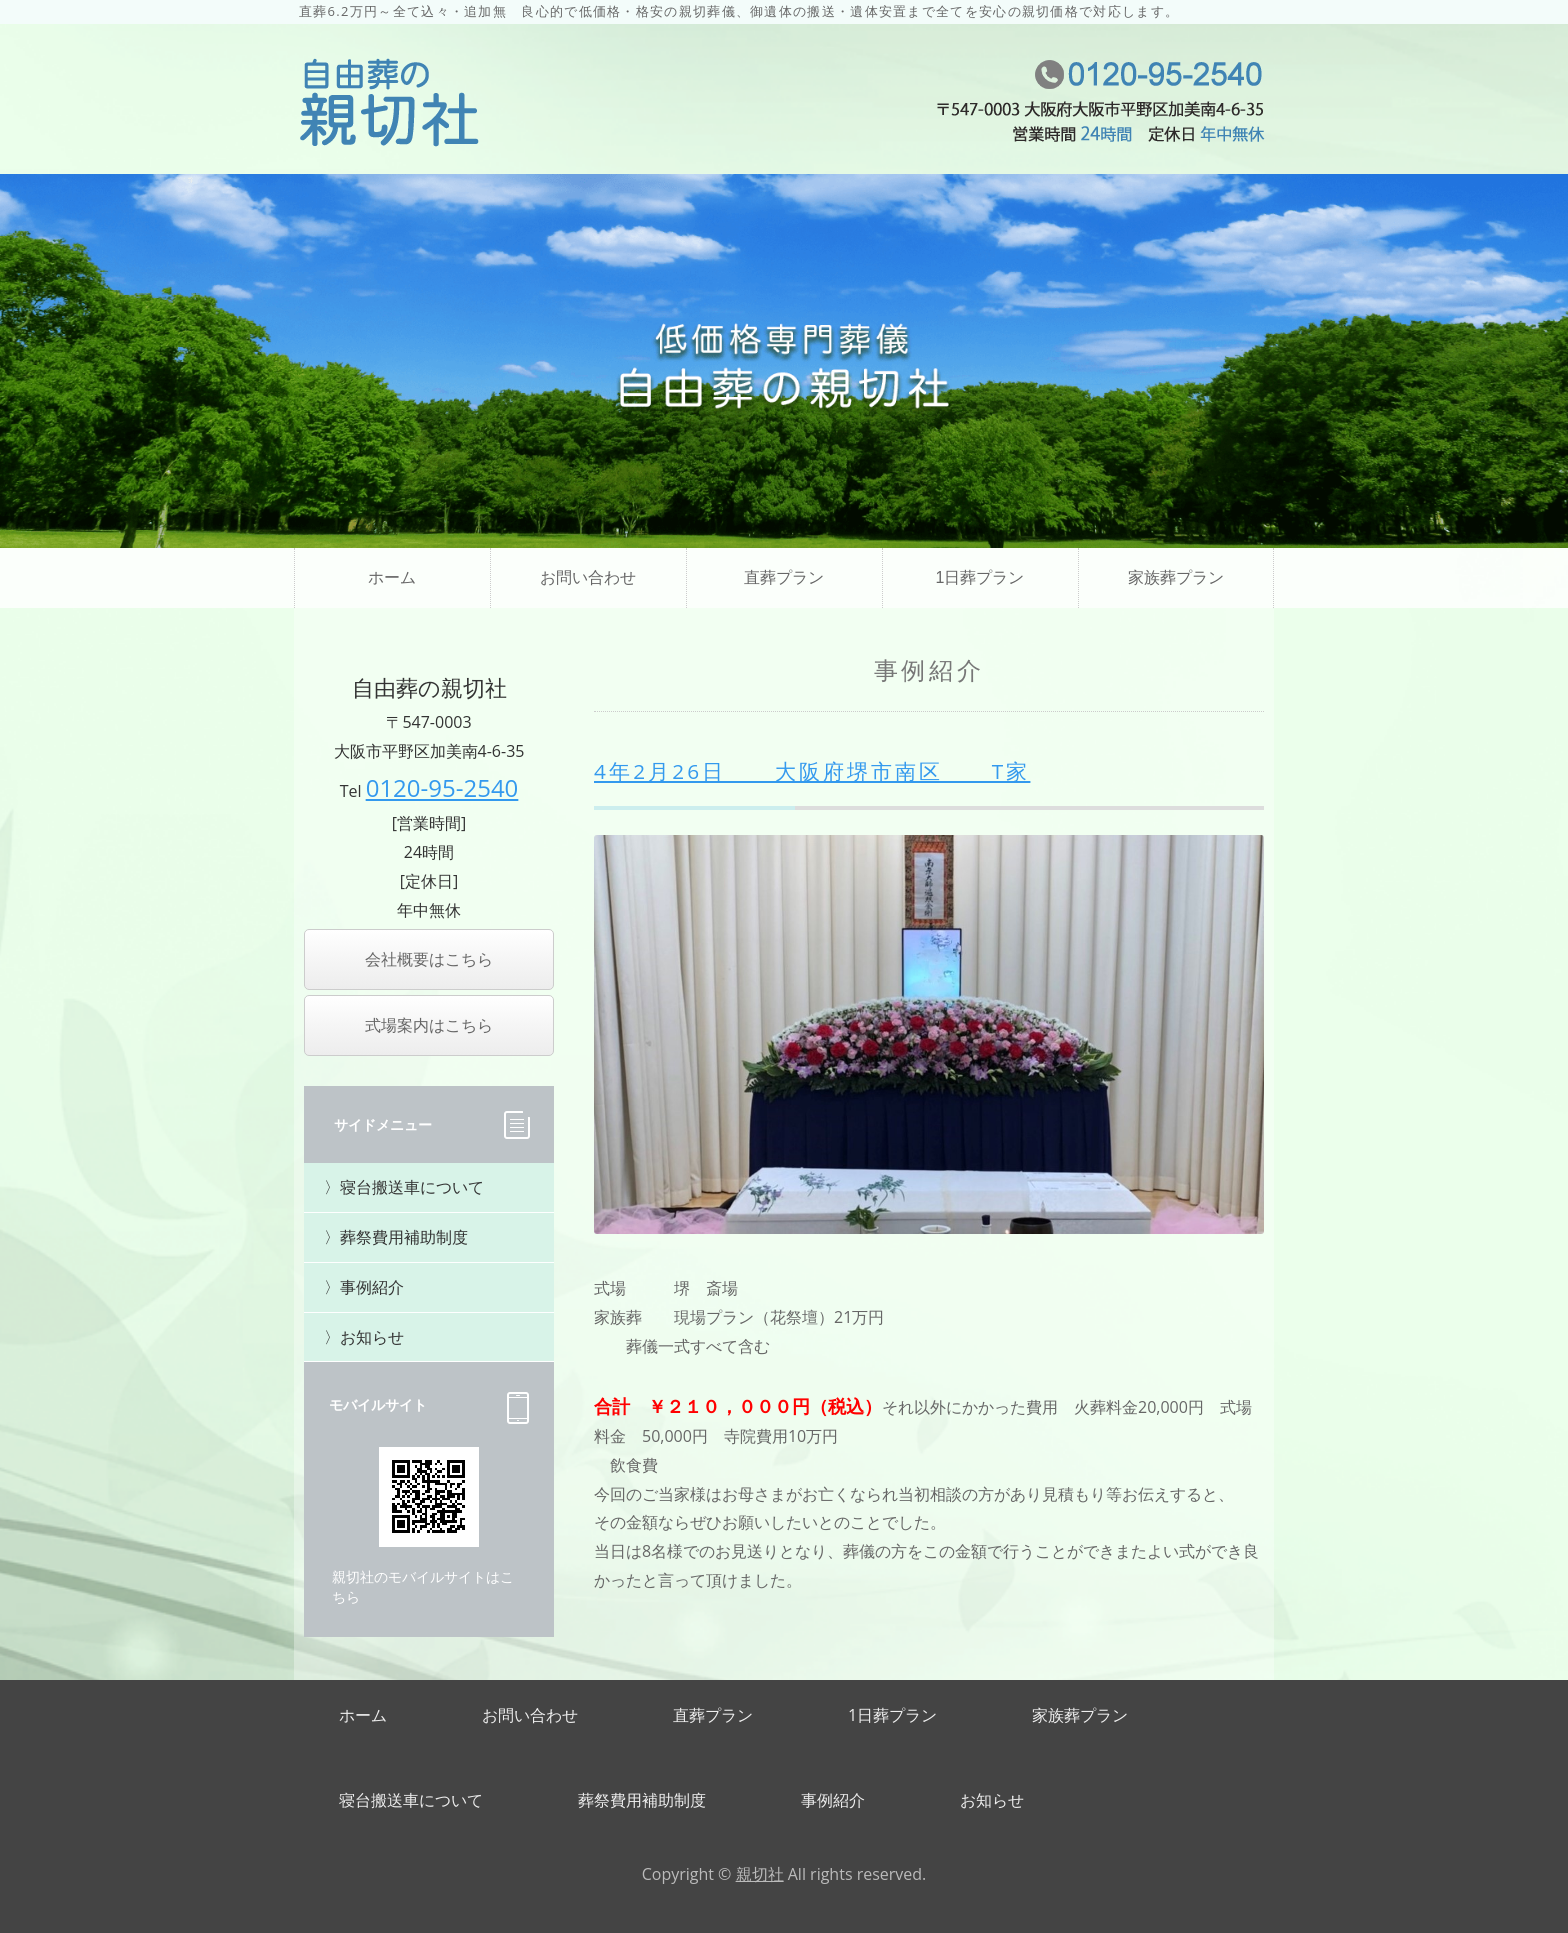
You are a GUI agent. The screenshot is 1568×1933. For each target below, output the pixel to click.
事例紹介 (372, 1287)
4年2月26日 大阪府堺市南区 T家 (812, 771)
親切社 (760, 1874)
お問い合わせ (588, 577)
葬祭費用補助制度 (404, 1237)
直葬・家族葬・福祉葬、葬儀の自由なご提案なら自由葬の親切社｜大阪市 (389, 104)
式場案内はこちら (429, 1025)
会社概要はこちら (429, 959)
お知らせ (372, 1337)
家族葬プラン (1176, 577)
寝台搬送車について (412, 1187)
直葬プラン (784, 577)
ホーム (392, 577)
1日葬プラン (980, 577)
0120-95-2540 (442, 787)
